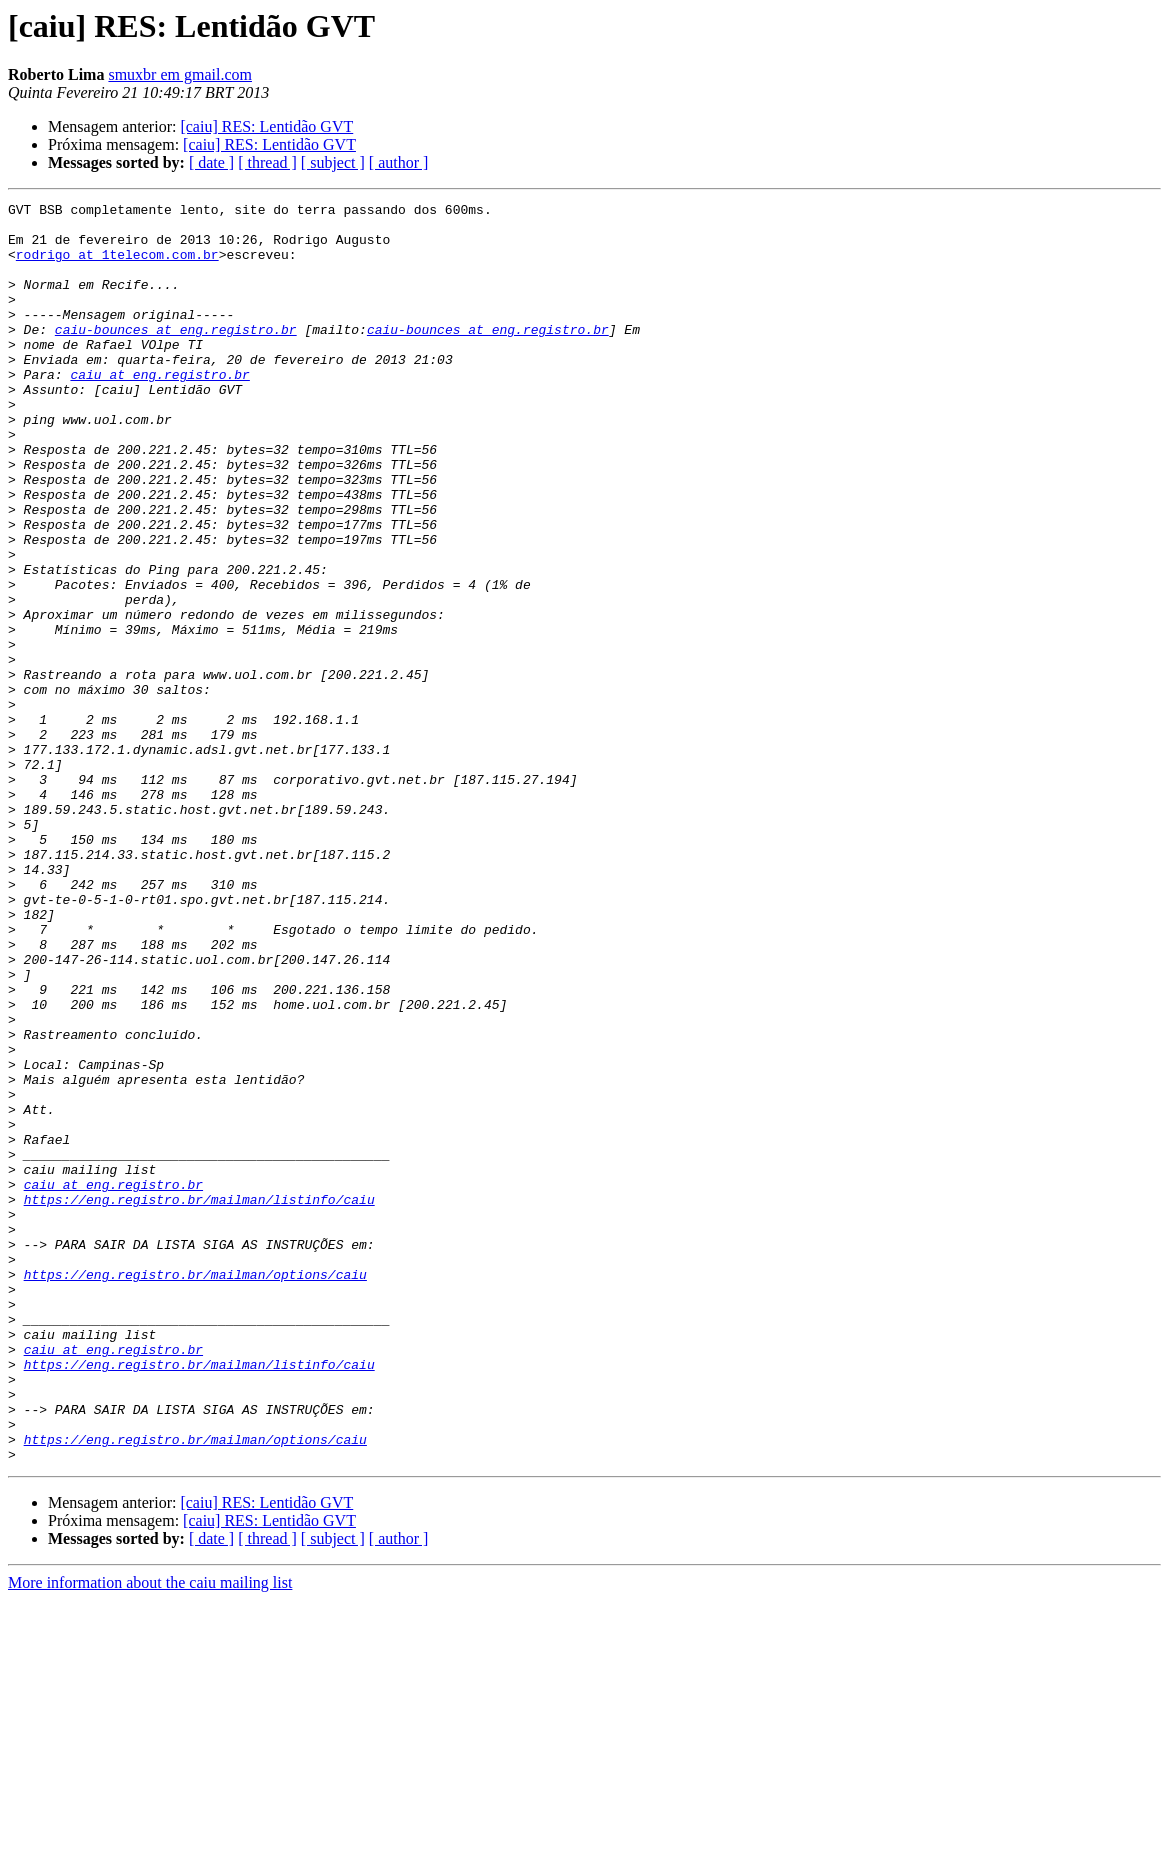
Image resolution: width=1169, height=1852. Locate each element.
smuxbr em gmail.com (180, 74)
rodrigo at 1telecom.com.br (117, 266)
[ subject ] (333, 162)
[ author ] (399, 162)
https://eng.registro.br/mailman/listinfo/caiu (199, 1400)
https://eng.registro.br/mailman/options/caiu (195, 1490)
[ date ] (211, 162)
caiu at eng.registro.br (159, 410)
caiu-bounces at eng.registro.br (176, 356)
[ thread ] (267, 162)
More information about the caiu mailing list (150, 1834)
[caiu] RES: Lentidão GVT (266, 126)
